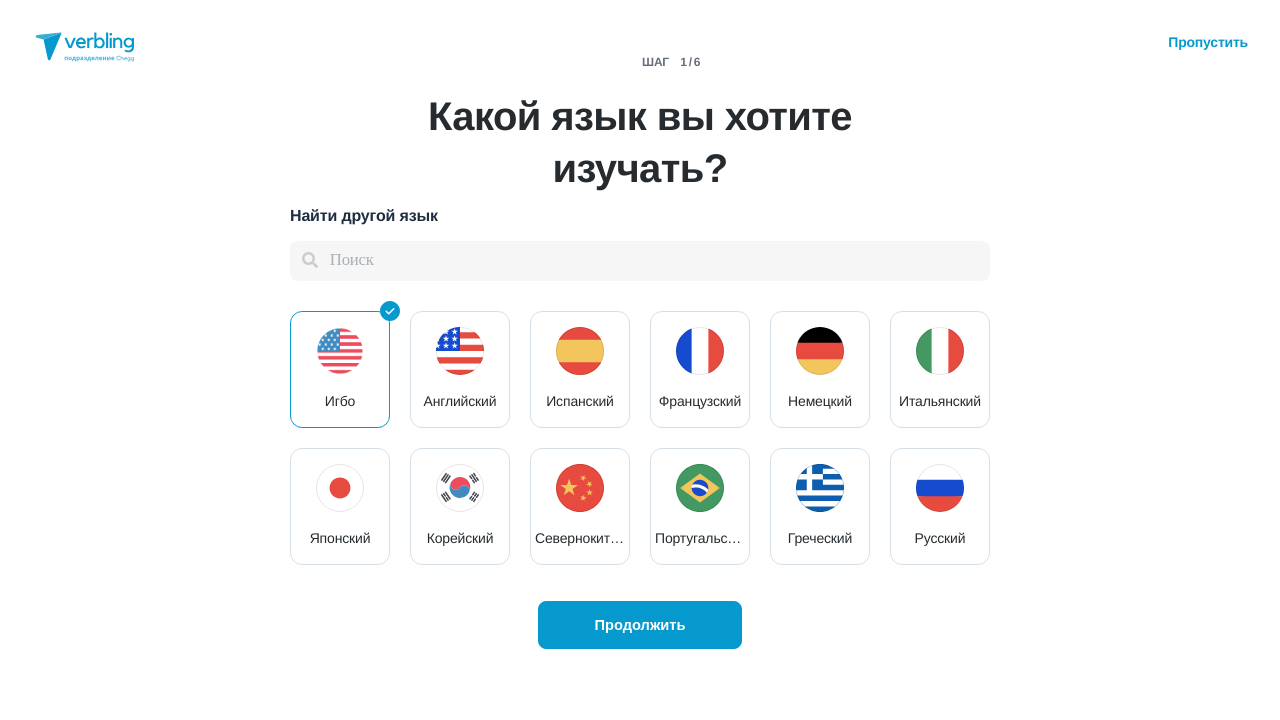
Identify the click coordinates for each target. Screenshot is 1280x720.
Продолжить (639, 625)
